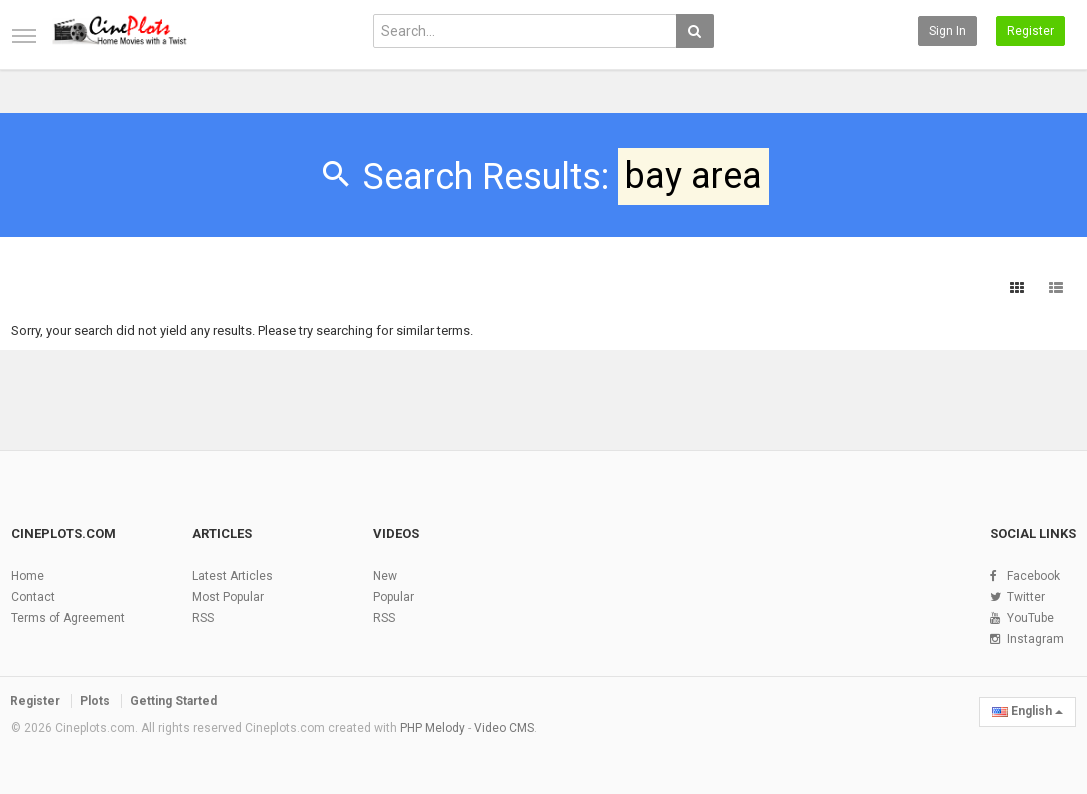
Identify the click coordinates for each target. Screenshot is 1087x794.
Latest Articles (232, 576)
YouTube (1030, 618)
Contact (33, 597)
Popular (393, 597)
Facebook (1033, 576)
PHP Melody (432, 728)
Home (27, 576)
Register (1030, 31)
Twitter (1026, 597)
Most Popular (228, 597)
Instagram (1035, 639)
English (1027, 711)
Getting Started (173, 701)
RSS (203, 618)
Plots (95, 701)
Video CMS (504, 728)
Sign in (947, 31)
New (385, 576)
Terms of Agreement (68, 618)
